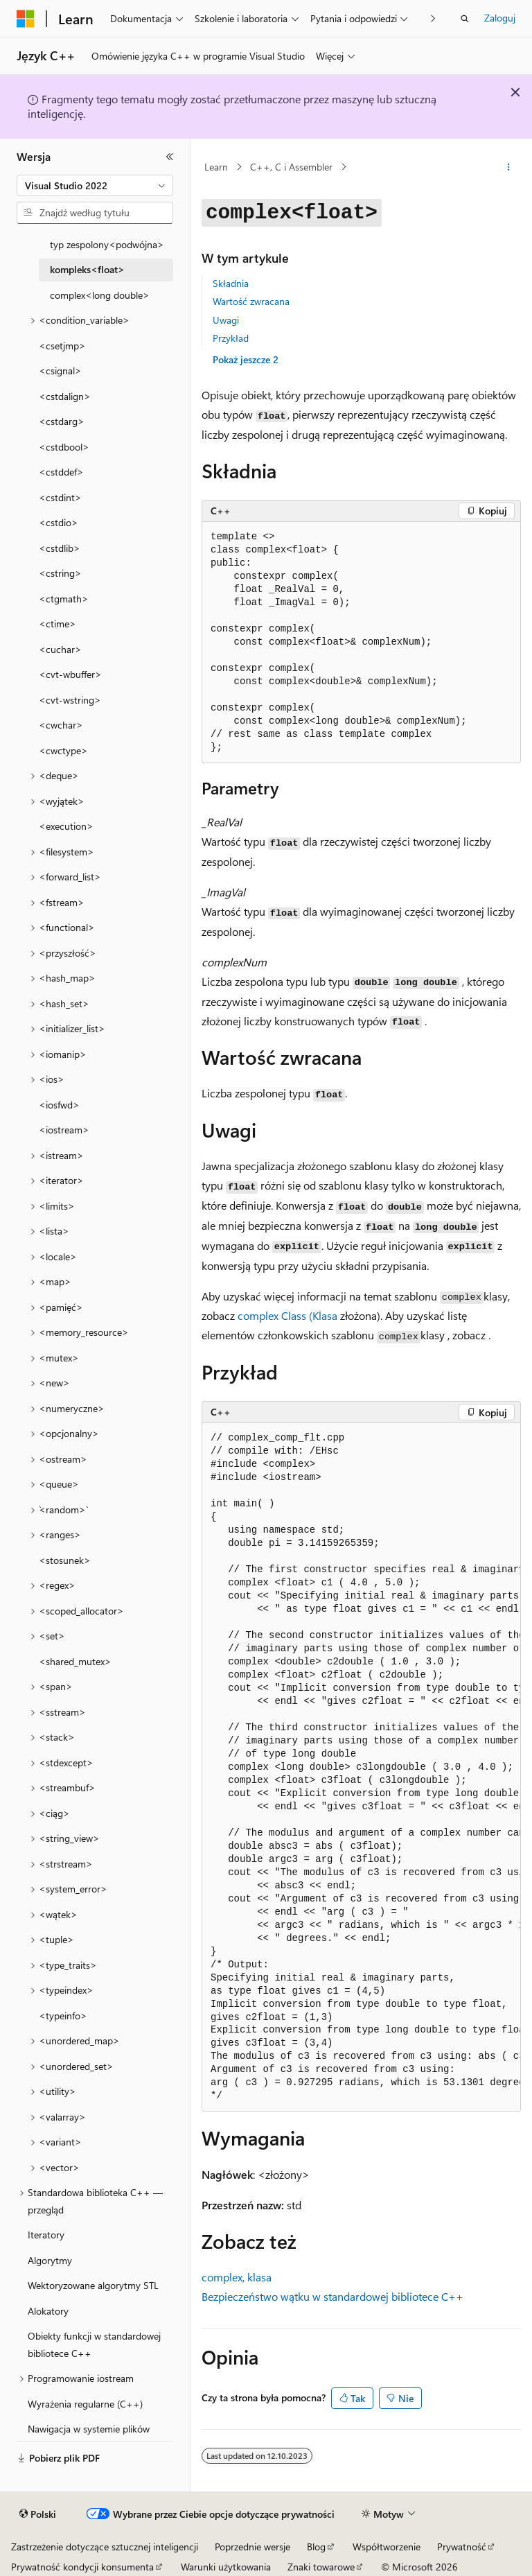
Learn (216, 166)
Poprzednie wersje (252, 2546)
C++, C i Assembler (291, 166)
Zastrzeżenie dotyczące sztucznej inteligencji (104, 2546)
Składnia (231, 283)
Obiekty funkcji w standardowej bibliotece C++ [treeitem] (94, 2344)
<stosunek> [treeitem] (65, 1560)
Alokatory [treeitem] (48, 2310)
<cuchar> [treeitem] (60, 649)
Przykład (231, 338)
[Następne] (433, 18)
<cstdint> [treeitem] (60, 497)
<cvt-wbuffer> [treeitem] (70, 674)
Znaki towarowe (321, 2566)
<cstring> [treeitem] (60, 573)
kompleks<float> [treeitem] (87, 269)
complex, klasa (237, 2277)
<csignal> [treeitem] (60, 370)
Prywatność (461, 2546)
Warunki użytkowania (226, 2566)
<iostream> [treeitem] (64, 1129)
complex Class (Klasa (287, 1315)
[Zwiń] (169, 156)
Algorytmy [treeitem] (50, 2260)
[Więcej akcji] (509, 167)
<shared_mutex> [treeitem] (75, 1661)
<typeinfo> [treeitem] (63, 2015)
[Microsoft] (26, 19)
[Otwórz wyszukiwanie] (465, 18)
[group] (361, 1767)
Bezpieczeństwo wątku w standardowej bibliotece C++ (332, 2296)
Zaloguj (499, 17)
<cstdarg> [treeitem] (62, 421)
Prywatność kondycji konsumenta (82, 2566)
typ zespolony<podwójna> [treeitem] (107, 244)
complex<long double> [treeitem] (100, 295)
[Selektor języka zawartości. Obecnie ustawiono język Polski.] (37, 2514)
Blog (316, 2546)
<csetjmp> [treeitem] (62, 345)
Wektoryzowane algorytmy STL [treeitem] (93, 2285)
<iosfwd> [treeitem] (59, 1104)
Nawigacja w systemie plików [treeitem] (89, 2428)
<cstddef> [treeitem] (61, 471)
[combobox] (95, 186)
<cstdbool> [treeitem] (64, 446)
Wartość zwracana (251, 301)
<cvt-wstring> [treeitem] (70, 699)
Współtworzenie (386, 2546)
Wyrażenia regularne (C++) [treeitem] (85, 2403)
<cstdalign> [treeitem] (65, 396)
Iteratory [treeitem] (46, 2234)
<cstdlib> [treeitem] (59, 548)
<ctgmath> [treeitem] (64, 598)
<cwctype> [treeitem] (63, 750)
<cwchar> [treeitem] (61, 724)
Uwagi (226, 320)
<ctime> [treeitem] (57, 623)
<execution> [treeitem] (66, 826)
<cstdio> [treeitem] (58, 522)
